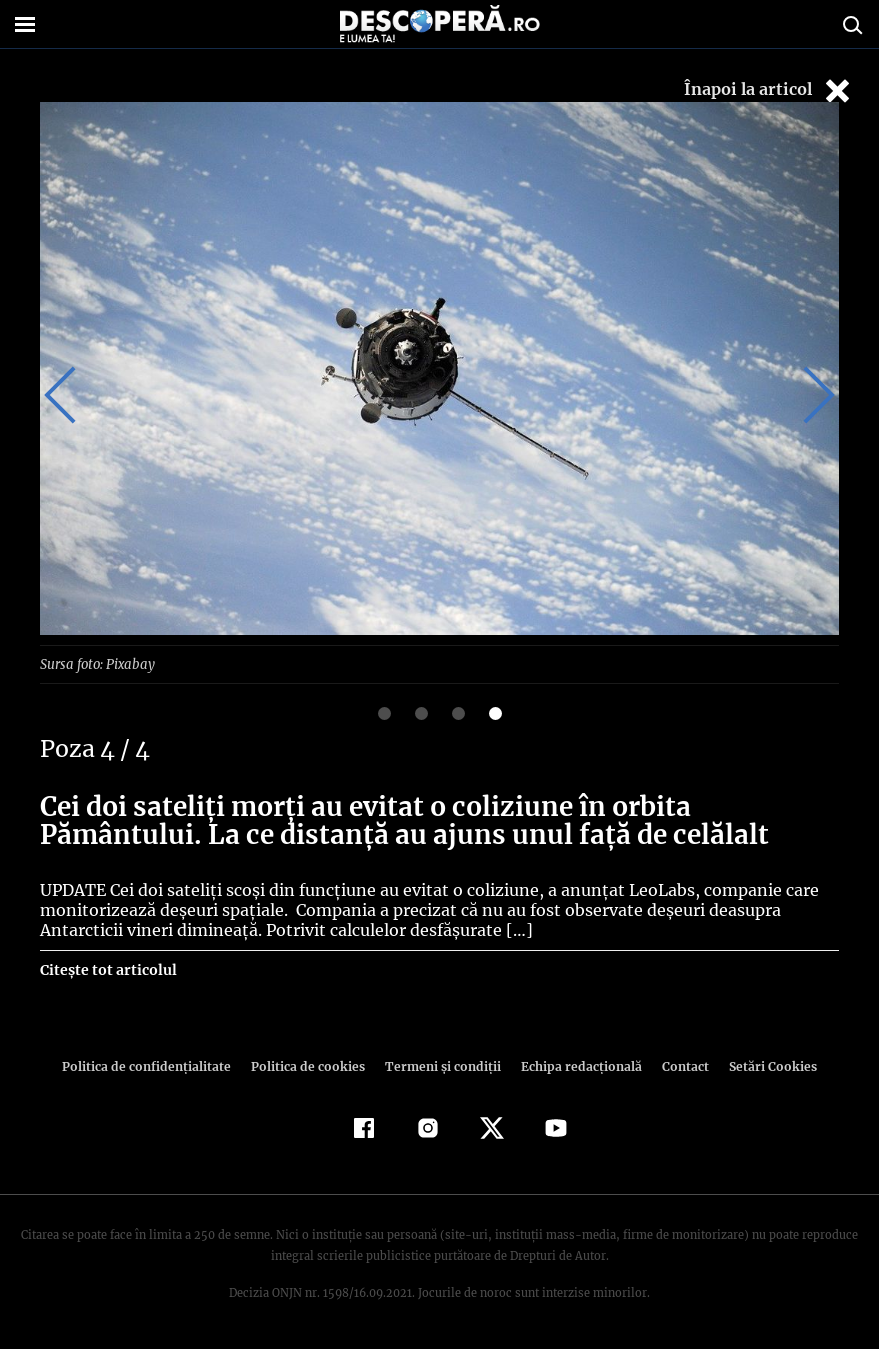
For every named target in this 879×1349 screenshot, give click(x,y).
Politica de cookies (311, 1065)
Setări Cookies (763, 1065)
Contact (678, 1065)
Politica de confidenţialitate (156, 1065)
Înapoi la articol (769, 90)
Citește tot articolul (107, 969)
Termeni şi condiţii (441, 1065)
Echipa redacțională (576, 1065)
